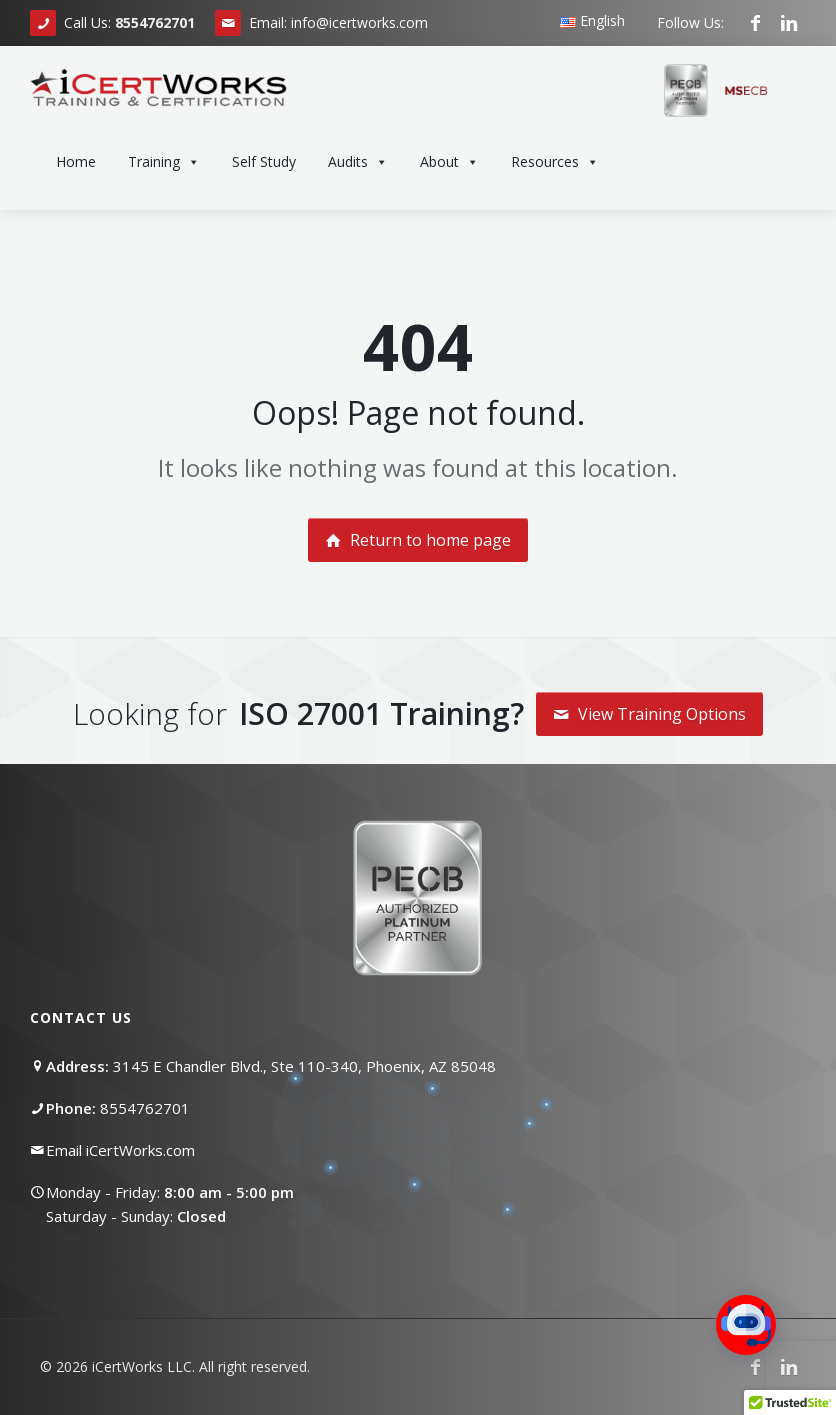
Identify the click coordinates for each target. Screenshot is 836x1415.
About (449, 162)
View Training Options (649, 714)
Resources (555, 162)
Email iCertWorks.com (120, 1150)
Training (164, 162)
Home (76, 161)
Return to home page (418, 540)
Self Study (264, 161)
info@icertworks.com (359, 22)
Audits (358, 162)
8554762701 (145, 1108)
